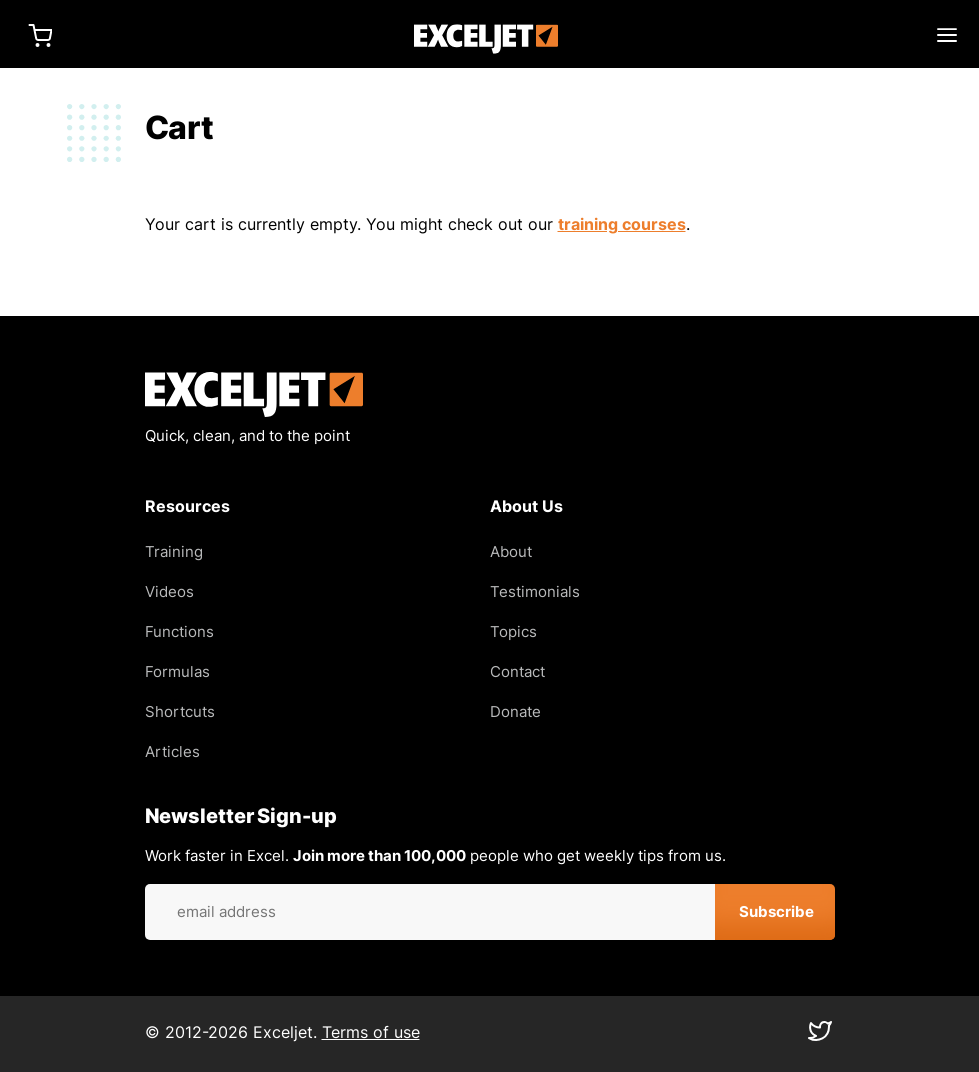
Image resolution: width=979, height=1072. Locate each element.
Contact (517, 671)
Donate (515, 711)
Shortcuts (180, 711)
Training (174, 551)
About (511, 551)
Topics (513, 631)
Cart (40, 35)
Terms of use (371, 1032)
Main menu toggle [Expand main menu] (947, 35)
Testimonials (535, 591)
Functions (179, 631)
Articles (172, 751)
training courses (622, 224)
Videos (169, 591)
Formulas (177, 671)
